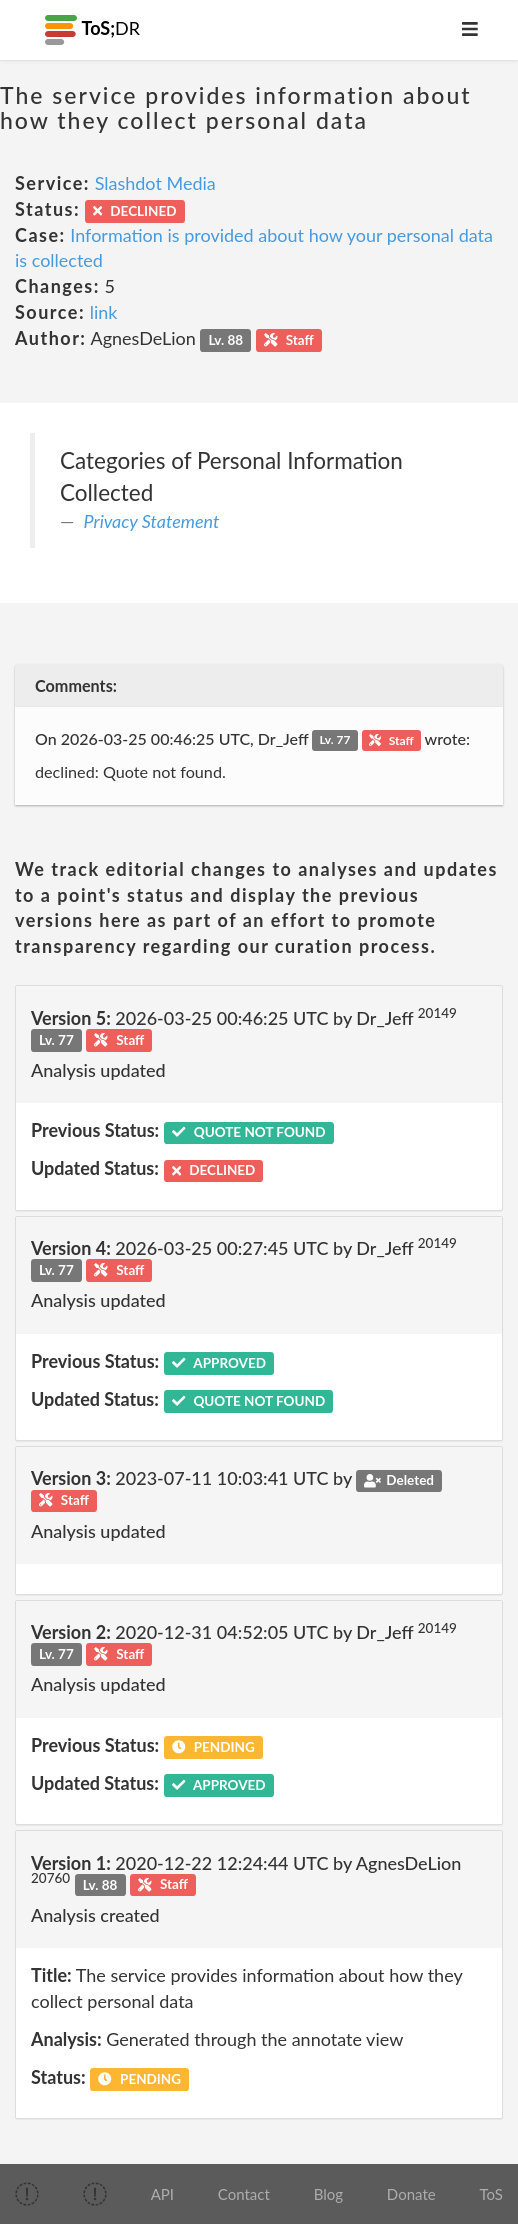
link (104, 312)
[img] (27, 2194)
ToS (490, 2194)
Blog (328, 2194)
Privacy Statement (152, 521)
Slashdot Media (155, 183)
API (162, 2194)
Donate (411, 2194)
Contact (244, 2194)
